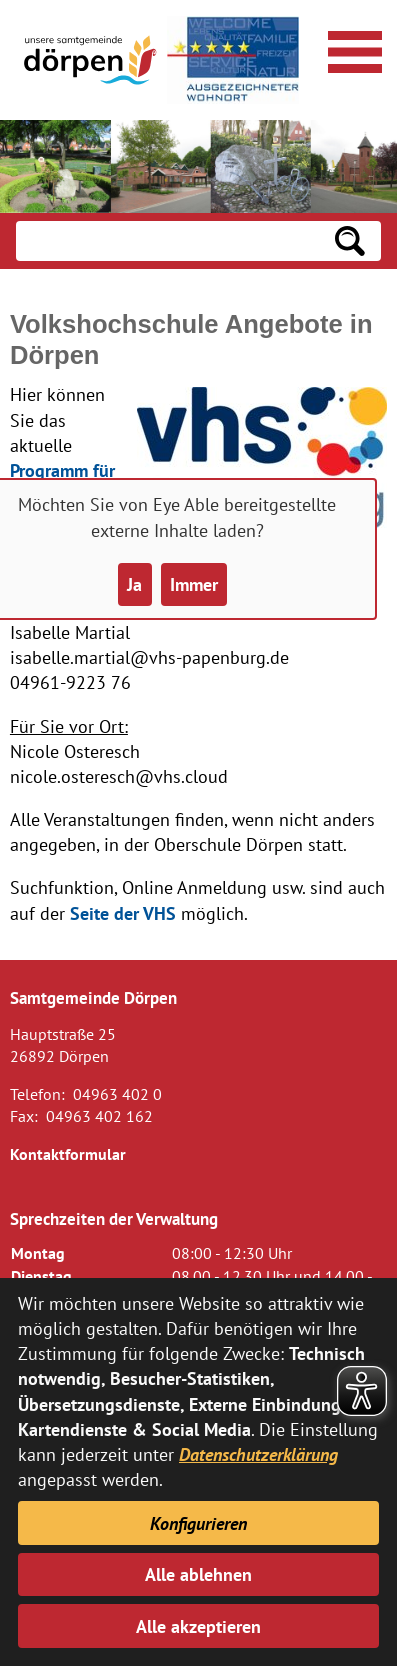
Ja (134, 584)
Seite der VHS (123, 913)
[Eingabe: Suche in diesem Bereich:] (167, 241)
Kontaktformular (68, 1154)
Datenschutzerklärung (258, 1454)
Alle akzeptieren (198, 1626)
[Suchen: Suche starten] (350, 241)
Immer (194, 584)
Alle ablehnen (198, 1574)
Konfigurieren (198, 1523)
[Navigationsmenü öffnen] (352, 49)
